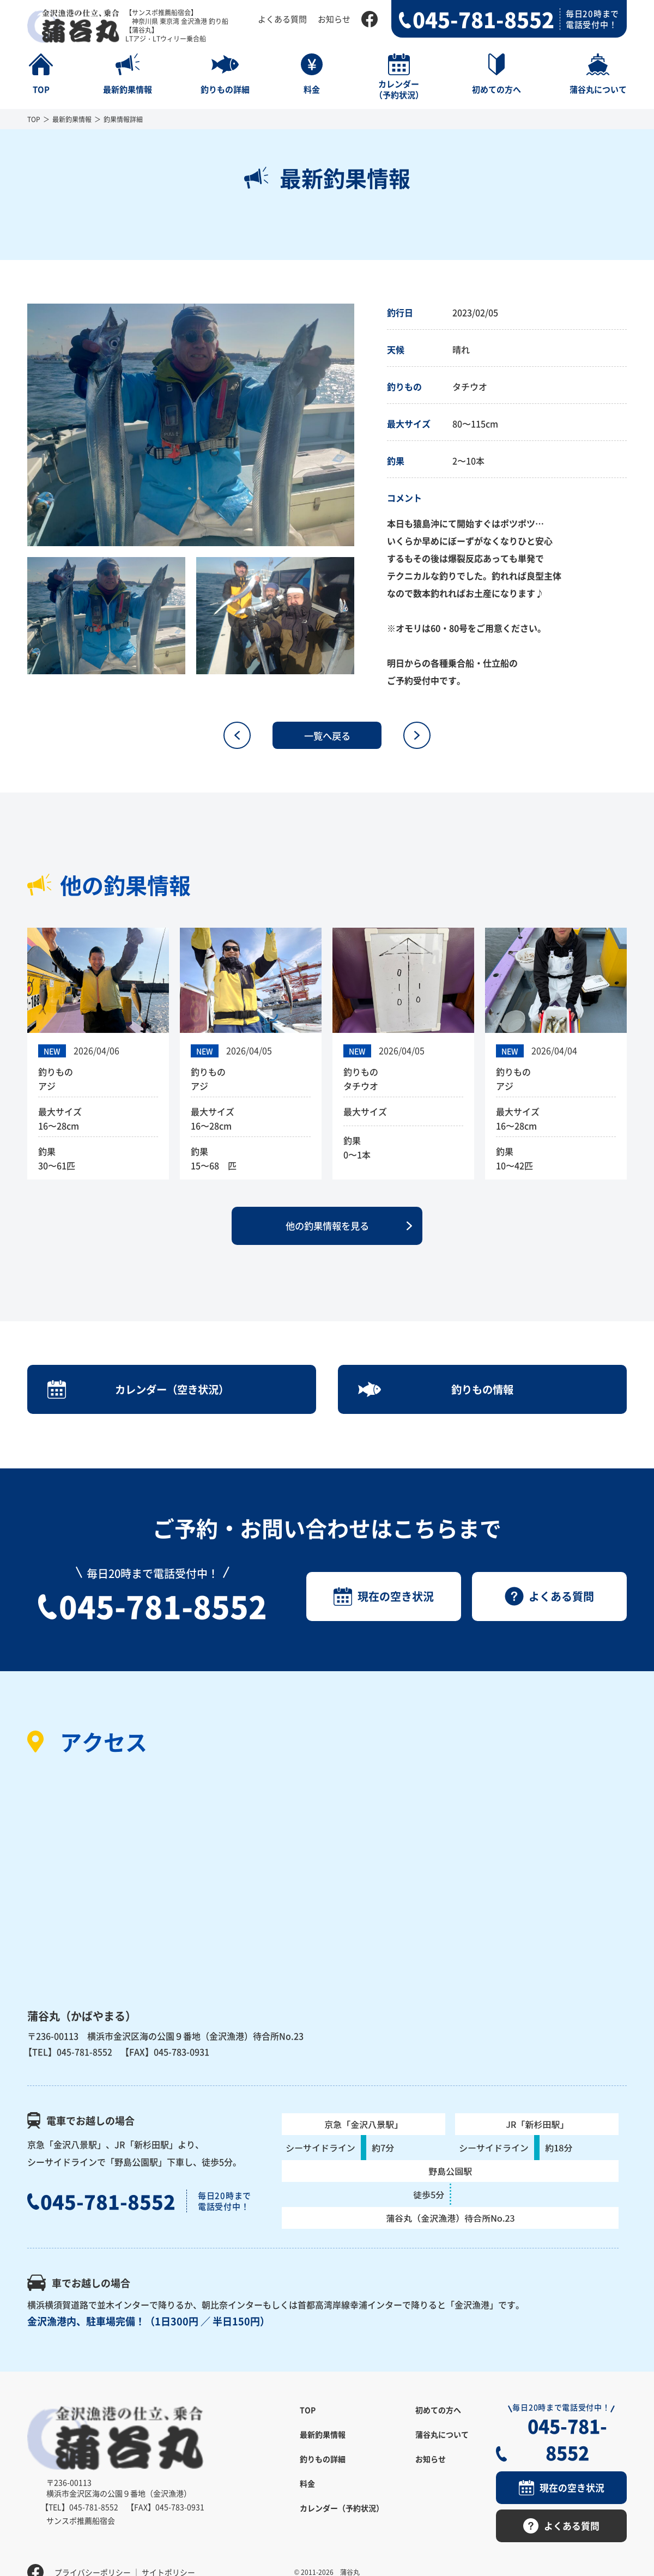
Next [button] (362, 425)
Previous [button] (19, 425)
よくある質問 (282, 19)
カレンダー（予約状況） (342, 2515)
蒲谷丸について (442, 2441)
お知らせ (334, 19)
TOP (33, 119)
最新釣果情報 (72, 119)
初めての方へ (438, 2417)
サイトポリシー (168, 2551)
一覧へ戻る (327, 735)
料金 (307, 2491)
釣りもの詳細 (323, 2466)
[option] (190, 425)
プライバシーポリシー (93, 2551)
